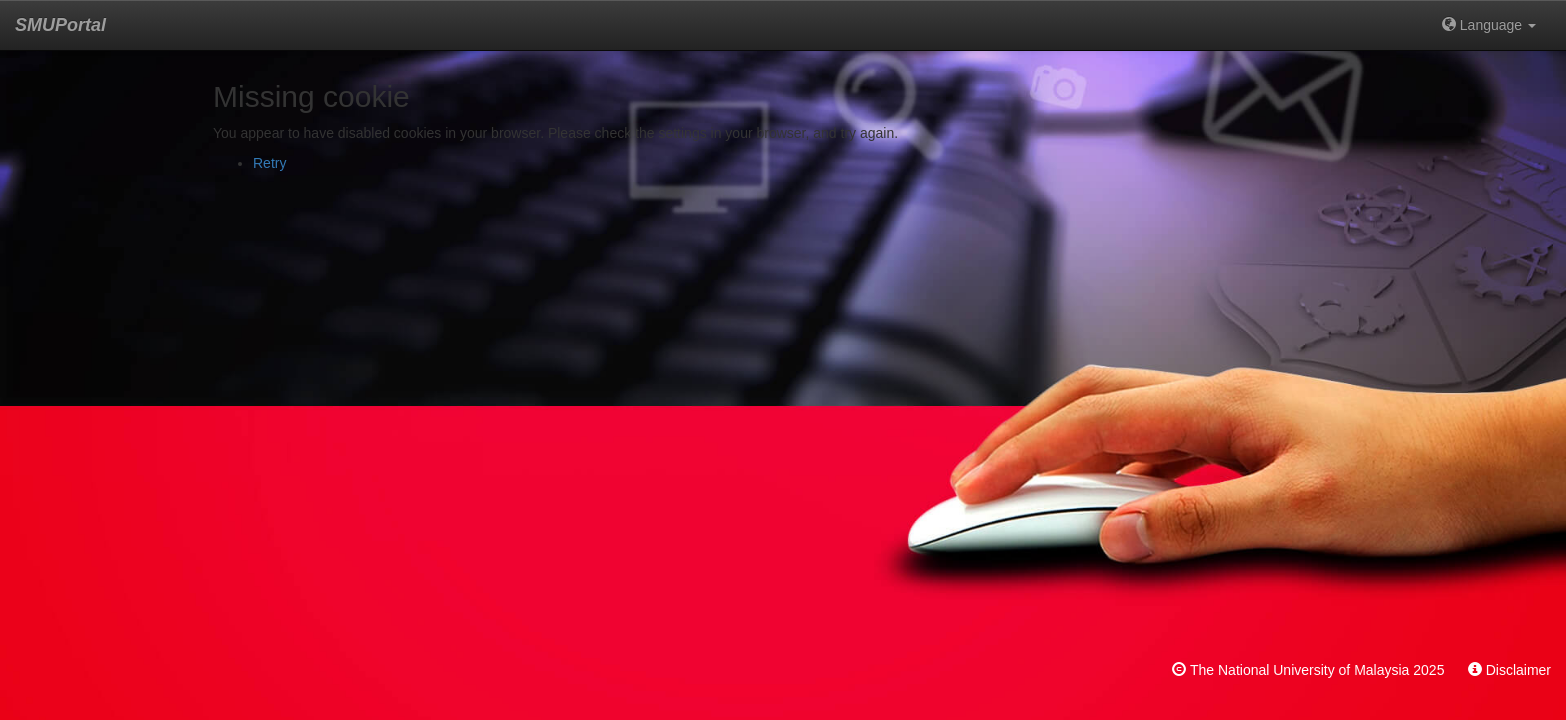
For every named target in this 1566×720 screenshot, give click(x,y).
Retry (269, 163)
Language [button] (1489, 25)
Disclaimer (1518, 670)
